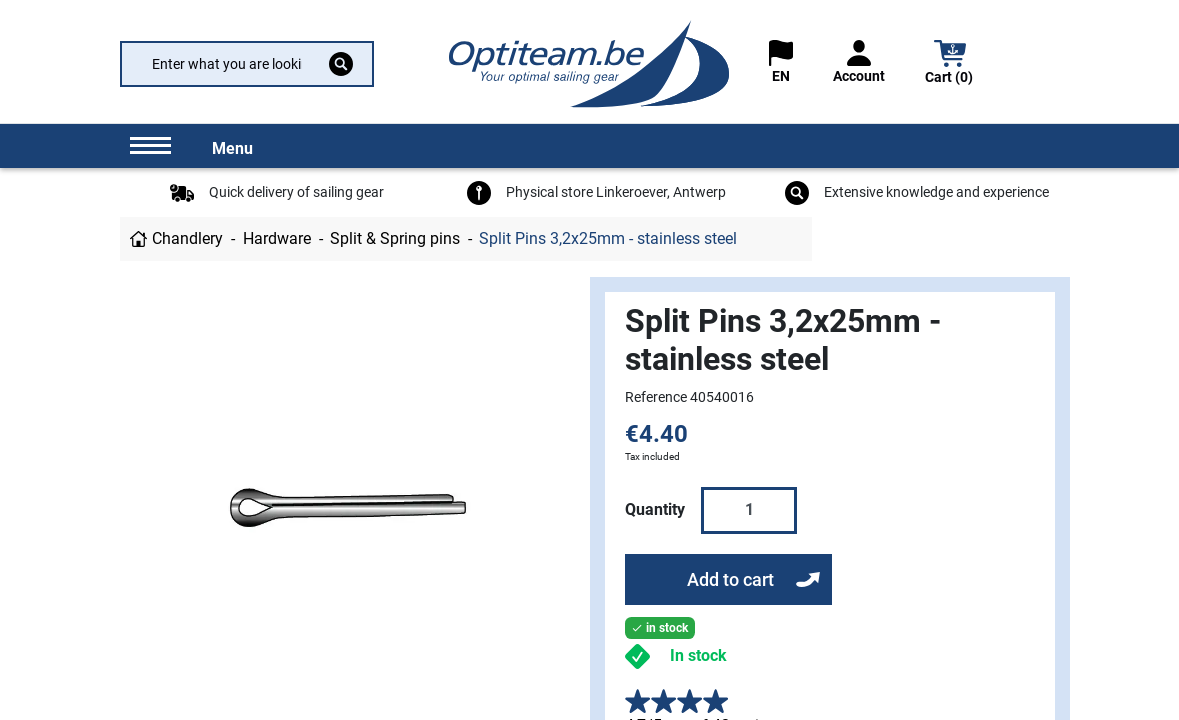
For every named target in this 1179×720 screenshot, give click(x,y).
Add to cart (730, 579)
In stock (698, 655)
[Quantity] (749, 510)
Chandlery (187, 238)
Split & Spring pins (395, 238)
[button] (950, 64)
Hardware (277, 238)
